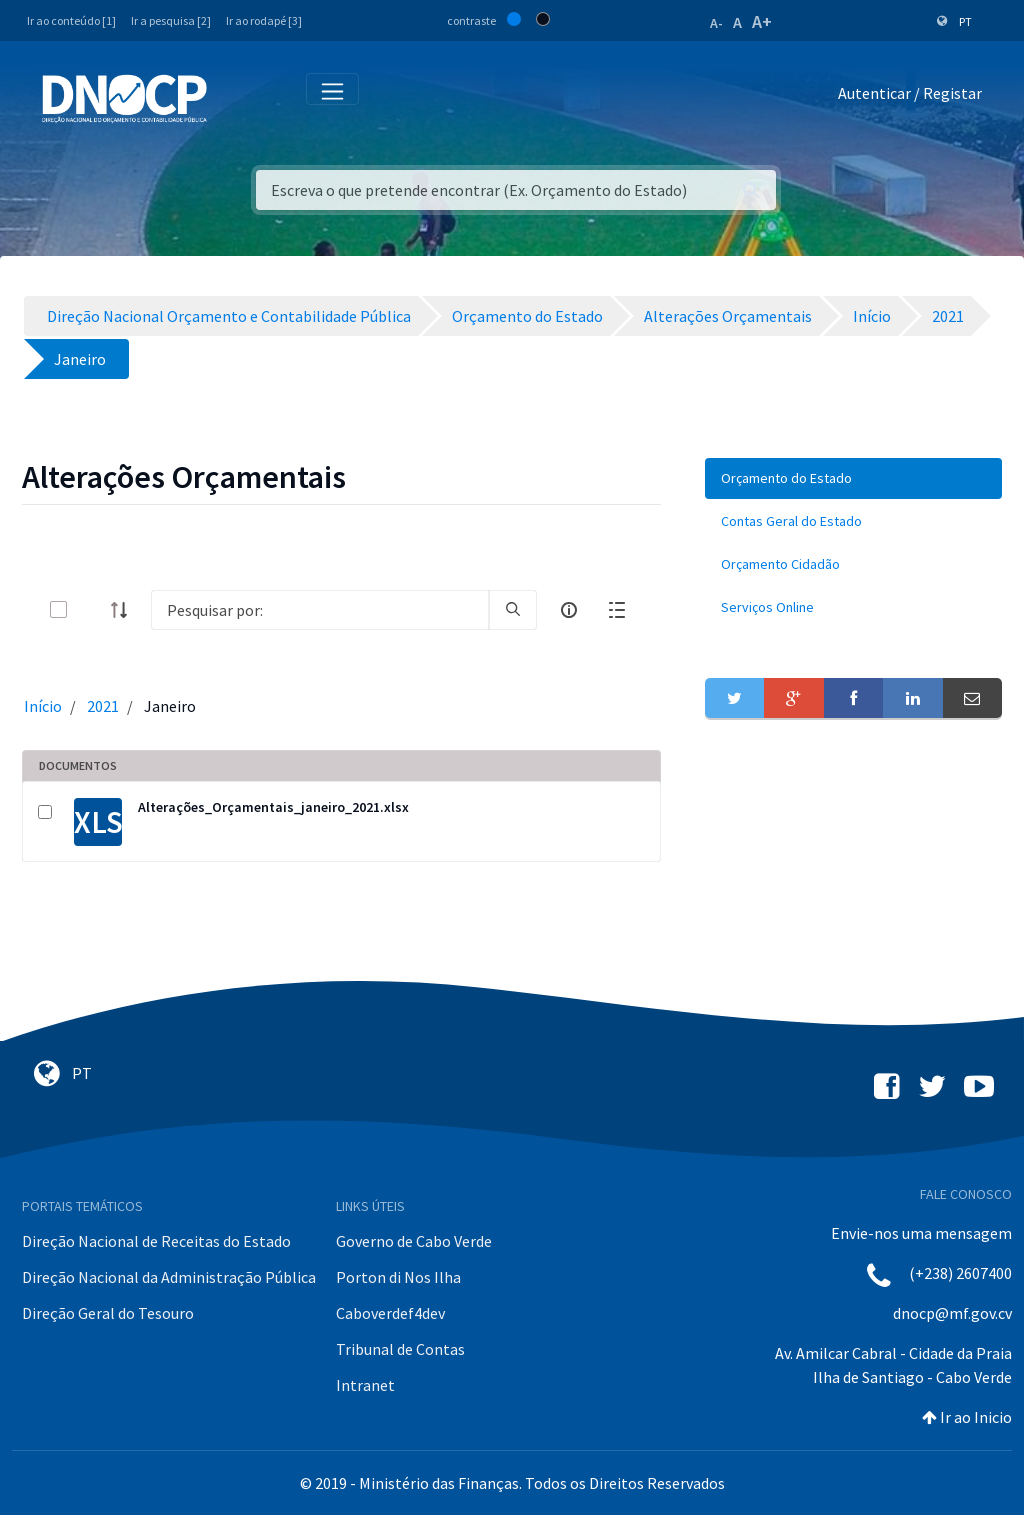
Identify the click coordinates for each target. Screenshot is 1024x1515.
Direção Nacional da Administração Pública (169, 1277)
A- (716, 23)
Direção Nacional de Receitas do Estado (156, 1241)
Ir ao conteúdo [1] (71, 20)
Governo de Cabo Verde (414, 1241)
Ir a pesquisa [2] (171, 20)
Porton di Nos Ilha (398, 1277)
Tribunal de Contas (400, 1349)
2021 (103, 706)
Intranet (365, 1385)
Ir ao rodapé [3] (264, 20)
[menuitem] (853, 478)
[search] (513, 610)
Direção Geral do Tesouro (108, 1313)
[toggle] (91, 609)
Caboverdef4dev (390, 1313)
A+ (762, 21)
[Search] (320, 610)
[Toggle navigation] (233, 97)
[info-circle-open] (569, 610)
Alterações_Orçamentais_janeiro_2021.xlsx (273, 807)
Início (43, 706)
